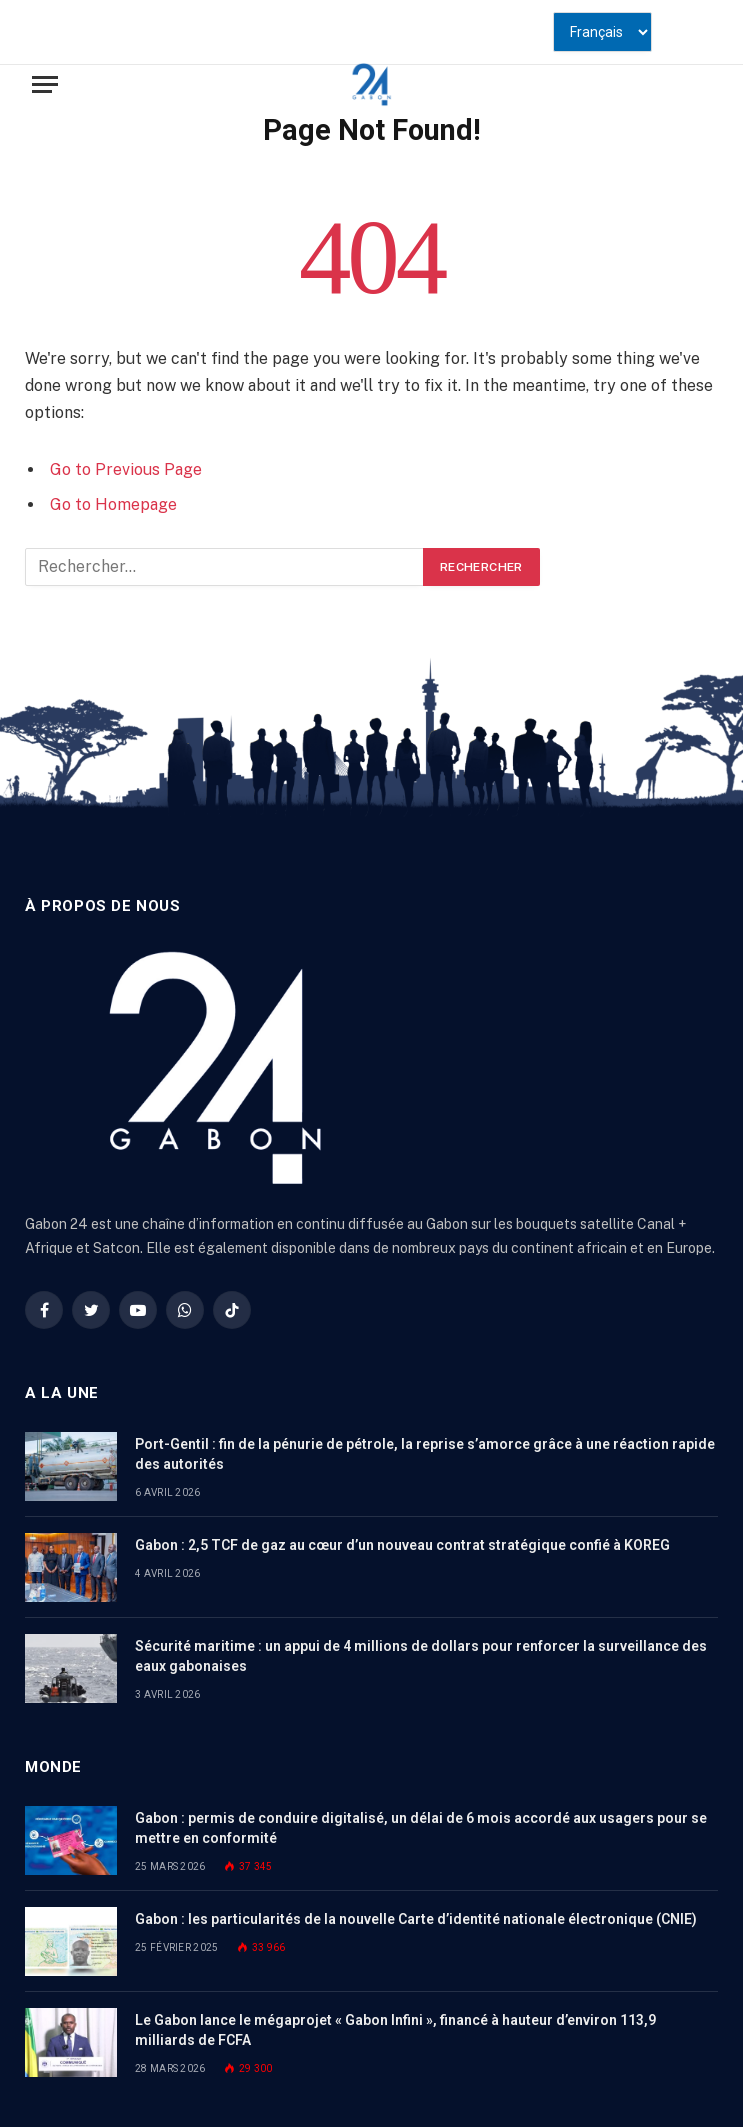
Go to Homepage (113, 504)
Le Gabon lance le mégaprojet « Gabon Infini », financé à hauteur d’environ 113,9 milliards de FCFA (395, 2030)
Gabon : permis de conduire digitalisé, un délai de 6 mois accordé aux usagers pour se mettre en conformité (421, 1828)
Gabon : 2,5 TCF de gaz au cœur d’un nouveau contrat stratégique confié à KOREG (402, 1545)
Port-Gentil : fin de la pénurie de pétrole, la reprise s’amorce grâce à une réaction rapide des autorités (425, 1454)
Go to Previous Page (126, 469)
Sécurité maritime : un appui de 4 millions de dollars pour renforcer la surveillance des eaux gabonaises (421, 1656)
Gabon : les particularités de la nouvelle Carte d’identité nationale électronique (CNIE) (416, 1919)
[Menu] (45, 84)
